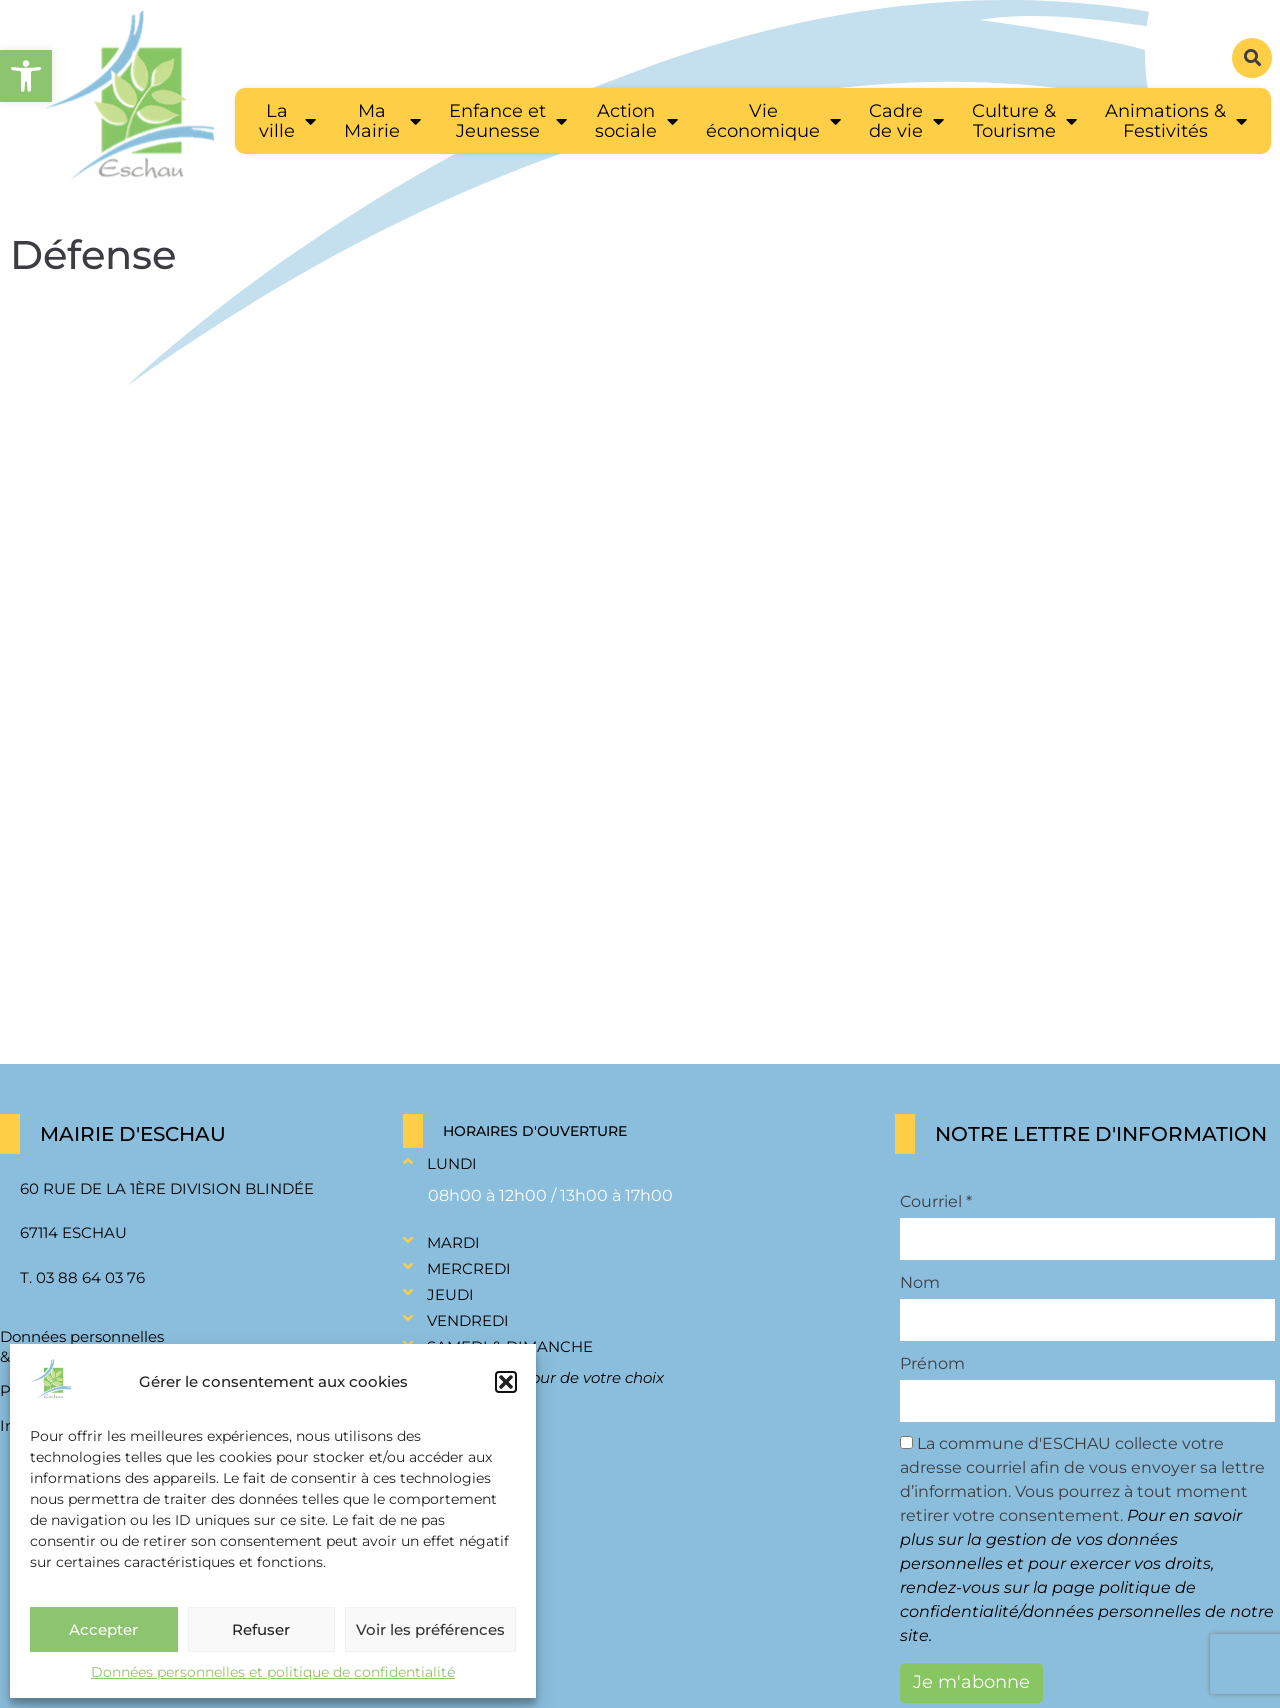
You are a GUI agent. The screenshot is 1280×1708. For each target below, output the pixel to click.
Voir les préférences (430, 1629)
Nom (920, 1283)
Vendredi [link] (468, 1320)
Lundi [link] (452, 1163)
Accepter (103, 1629)
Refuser (261, 1629)
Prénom (932, 1364)
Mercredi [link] (469, 1268)
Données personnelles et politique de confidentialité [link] (273, 1672)
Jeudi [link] (450, 1294)
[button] (506, 1382)
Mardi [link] (453, 1242)
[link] (26, 76)
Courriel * (936, 1202)
